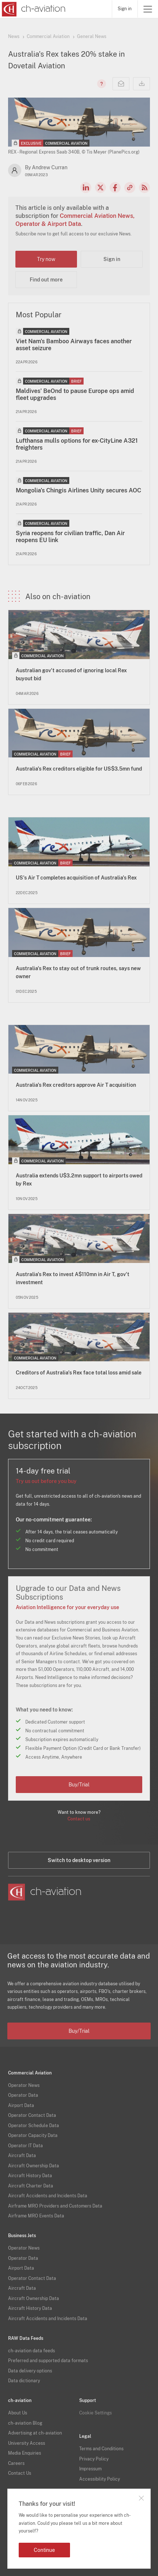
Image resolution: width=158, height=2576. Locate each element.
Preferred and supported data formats (48, 2360)
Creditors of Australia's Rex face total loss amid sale (79, 1373)
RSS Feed (144, 187)
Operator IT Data (25, 2145)
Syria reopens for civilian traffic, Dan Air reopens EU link (70, 537)
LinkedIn (85, 187)
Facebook (115, 187)
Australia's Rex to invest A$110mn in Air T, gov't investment (72, 1278)
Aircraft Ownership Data (33, 2165)
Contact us (78, 1819)
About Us (17, 2413)
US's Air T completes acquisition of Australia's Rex (76, 878)
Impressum (90, 2468)
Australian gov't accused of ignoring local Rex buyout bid (71, 674)
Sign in (125, 8)
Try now (46, 259)
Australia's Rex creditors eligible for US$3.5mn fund (79, 769)
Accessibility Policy (99, 2479)
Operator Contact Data (32, 2115)
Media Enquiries (24, 2453)
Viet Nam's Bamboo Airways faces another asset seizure (74, 345)
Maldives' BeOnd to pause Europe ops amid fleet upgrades (75, 394)
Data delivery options (30, 2370)
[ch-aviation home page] (33, 9)
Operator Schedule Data (33, 2125)
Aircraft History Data (30, 2175)
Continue (44, 2550)
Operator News (24, 2085)
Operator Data (23, 2095)
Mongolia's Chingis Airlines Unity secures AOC (78, 490)
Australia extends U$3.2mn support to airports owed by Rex (79, 1180)
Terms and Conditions (101, 2448)
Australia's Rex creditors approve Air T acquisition (76, 1085)
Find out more (46, 280)
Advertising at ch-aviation (35, 2433)
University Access (26, 2443)
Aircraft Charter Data (30, 2186)
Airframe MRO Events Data (36, 2215)
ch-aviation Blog (25, 2423)
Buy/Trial (79, 1785)
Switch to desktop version (79, 1860)
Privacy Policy (94, 2459)
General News (91, 36)
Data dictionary (24, 2380)
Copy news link (129, 187)
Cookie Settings (95, 2413)
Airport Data (21, 2105)
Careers (16, 2463)
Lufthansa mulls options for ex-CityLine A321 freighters (77, 444)
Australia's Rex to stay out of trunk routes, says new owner (78, 972)
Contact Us (19, 2473)
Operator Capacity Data (33, 2135)
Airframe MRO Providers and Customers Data (55, 2206)
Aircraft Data (22, 2155)
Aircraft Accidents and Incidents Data (47, 2195)
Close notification (141, 2498)
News (13, 36)
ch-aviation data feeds (31, 2350)
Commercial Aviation (48, 36)
